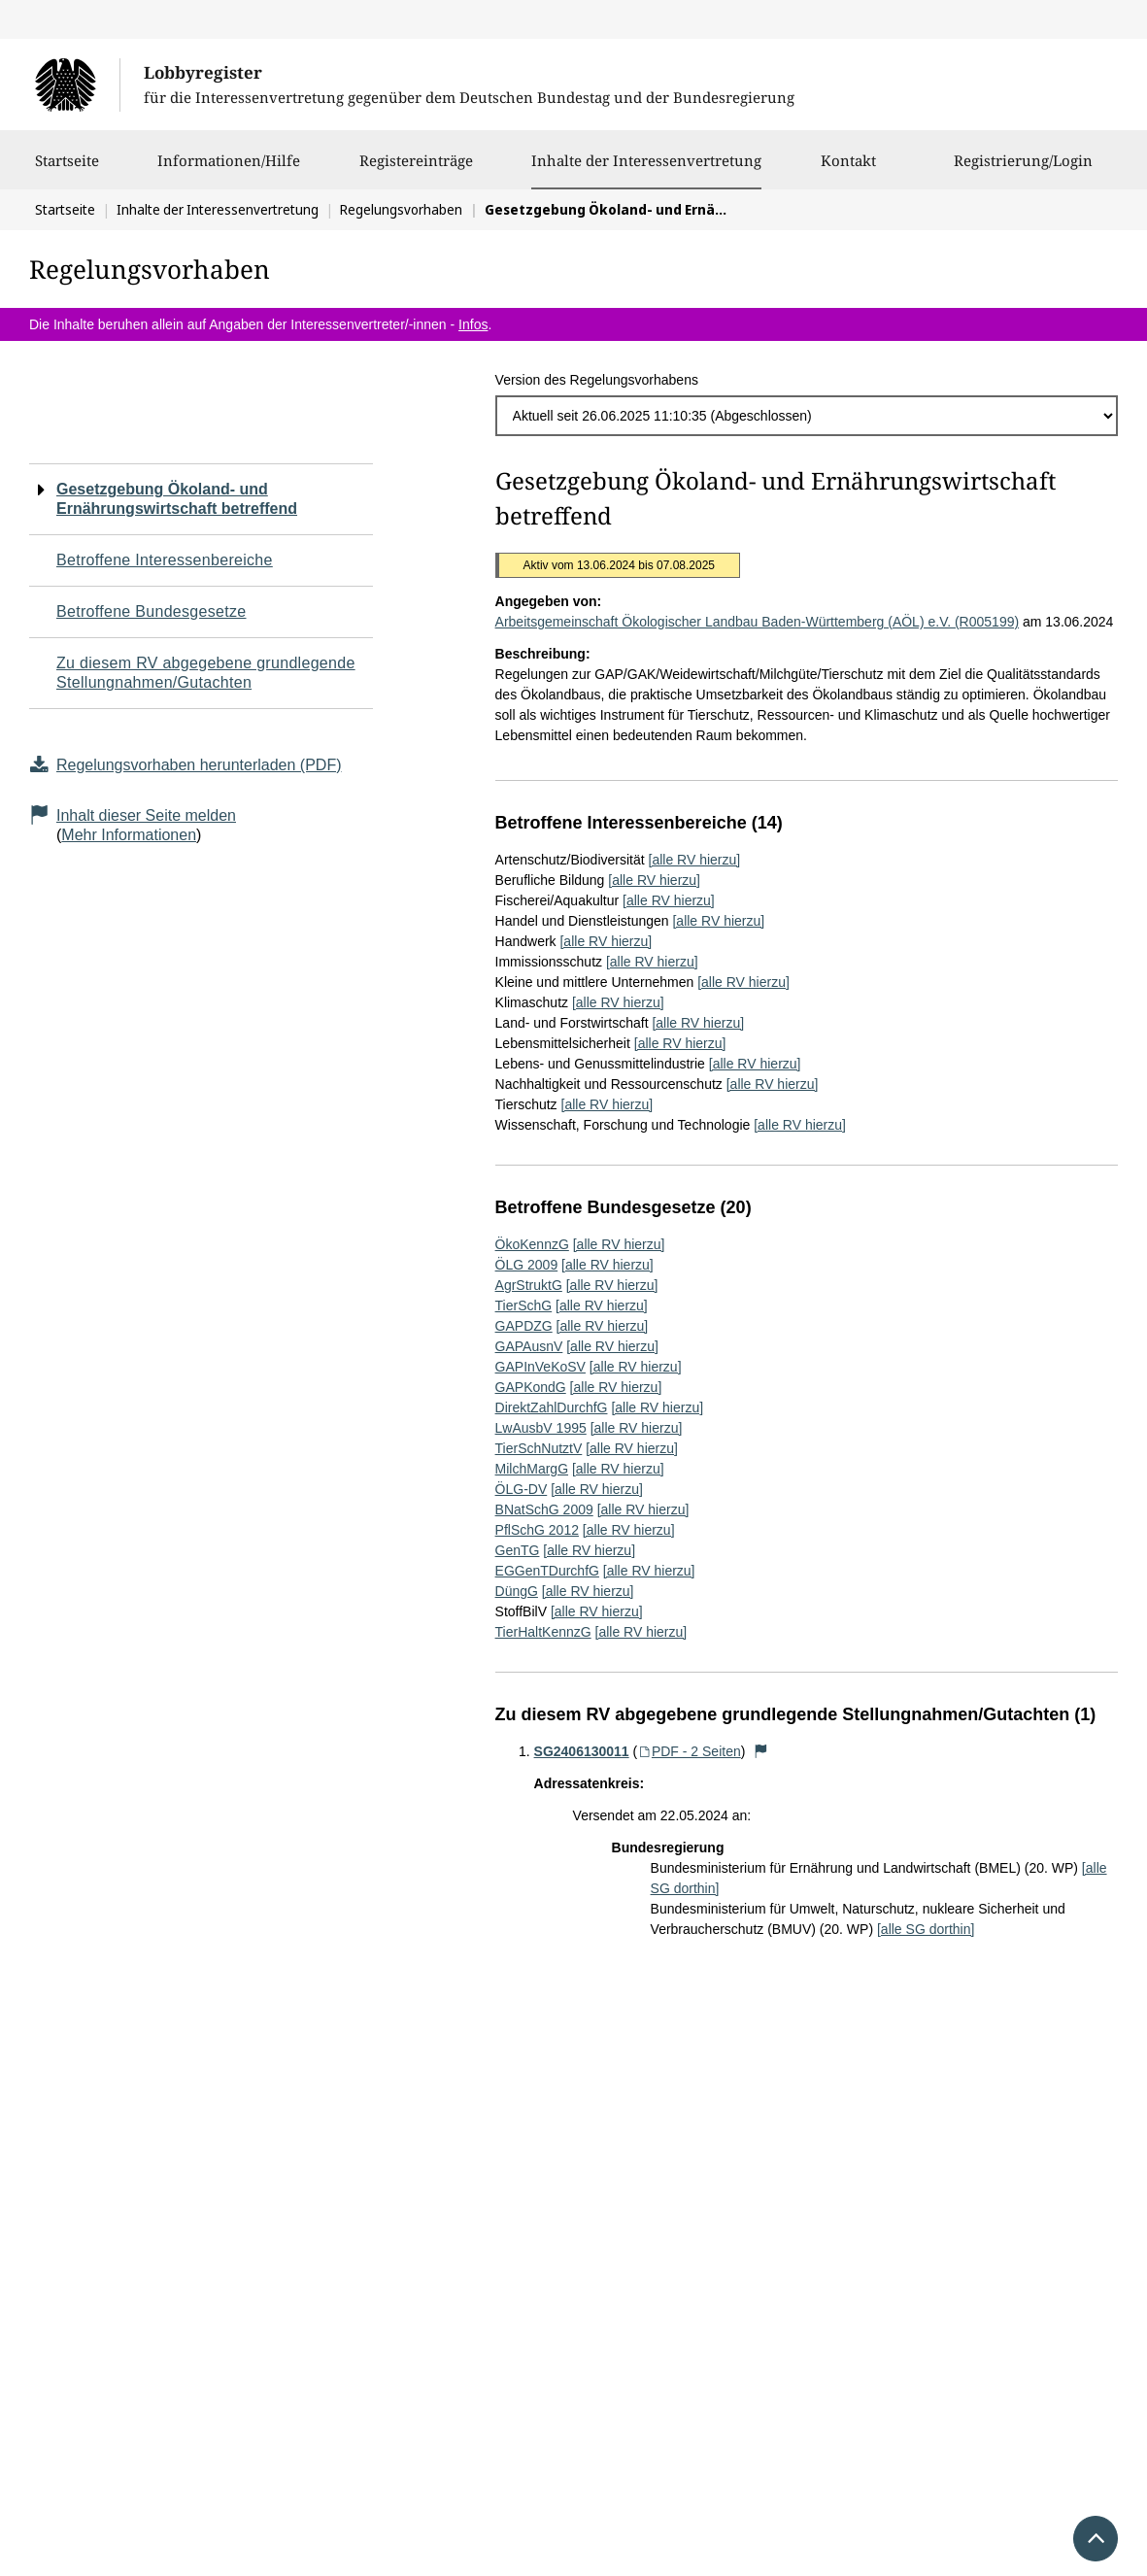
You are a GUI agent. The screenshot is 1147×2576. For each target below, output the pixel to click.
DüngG (516, 1591)
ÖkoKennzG (532, 1244)
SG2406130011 (581, 1751)
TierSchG (524, 1305)
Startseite (67, 170)
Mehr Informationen (128, 835)
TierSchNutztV (539, 1448)
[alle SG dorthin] (925, 1929)
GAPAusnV (529, 1346)
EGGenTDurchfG (547, 1570)
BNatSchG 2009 (544, 1509)
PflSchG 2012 (537, 1530)
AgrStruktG (528, 1285)
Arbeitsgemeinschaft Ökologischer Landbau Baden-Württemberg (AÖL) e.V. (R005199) (757, 621)
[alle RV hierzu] (695, 859)
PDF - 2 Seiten (689, 1751)
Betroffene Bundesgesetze (151, 611)
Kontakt (848, 170)
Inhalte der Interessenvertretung (646, 160)
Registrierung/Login (1023, 170)
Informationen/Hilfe (228, 170)
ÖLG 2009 (526, 1264)
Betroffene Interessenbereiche (164, 560)
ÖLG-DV (521, 1489)
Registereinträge (416, 170)
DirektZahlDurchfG (551, 1407)
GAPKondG (530, 1387)
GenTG (517, 1550)
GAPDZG (524, 1326)
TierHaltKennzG (543, 1632)
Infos (473, 324)
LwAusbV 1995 (541, 1428)
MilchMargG (531, 1468)
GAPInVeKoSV (540, 1366)
